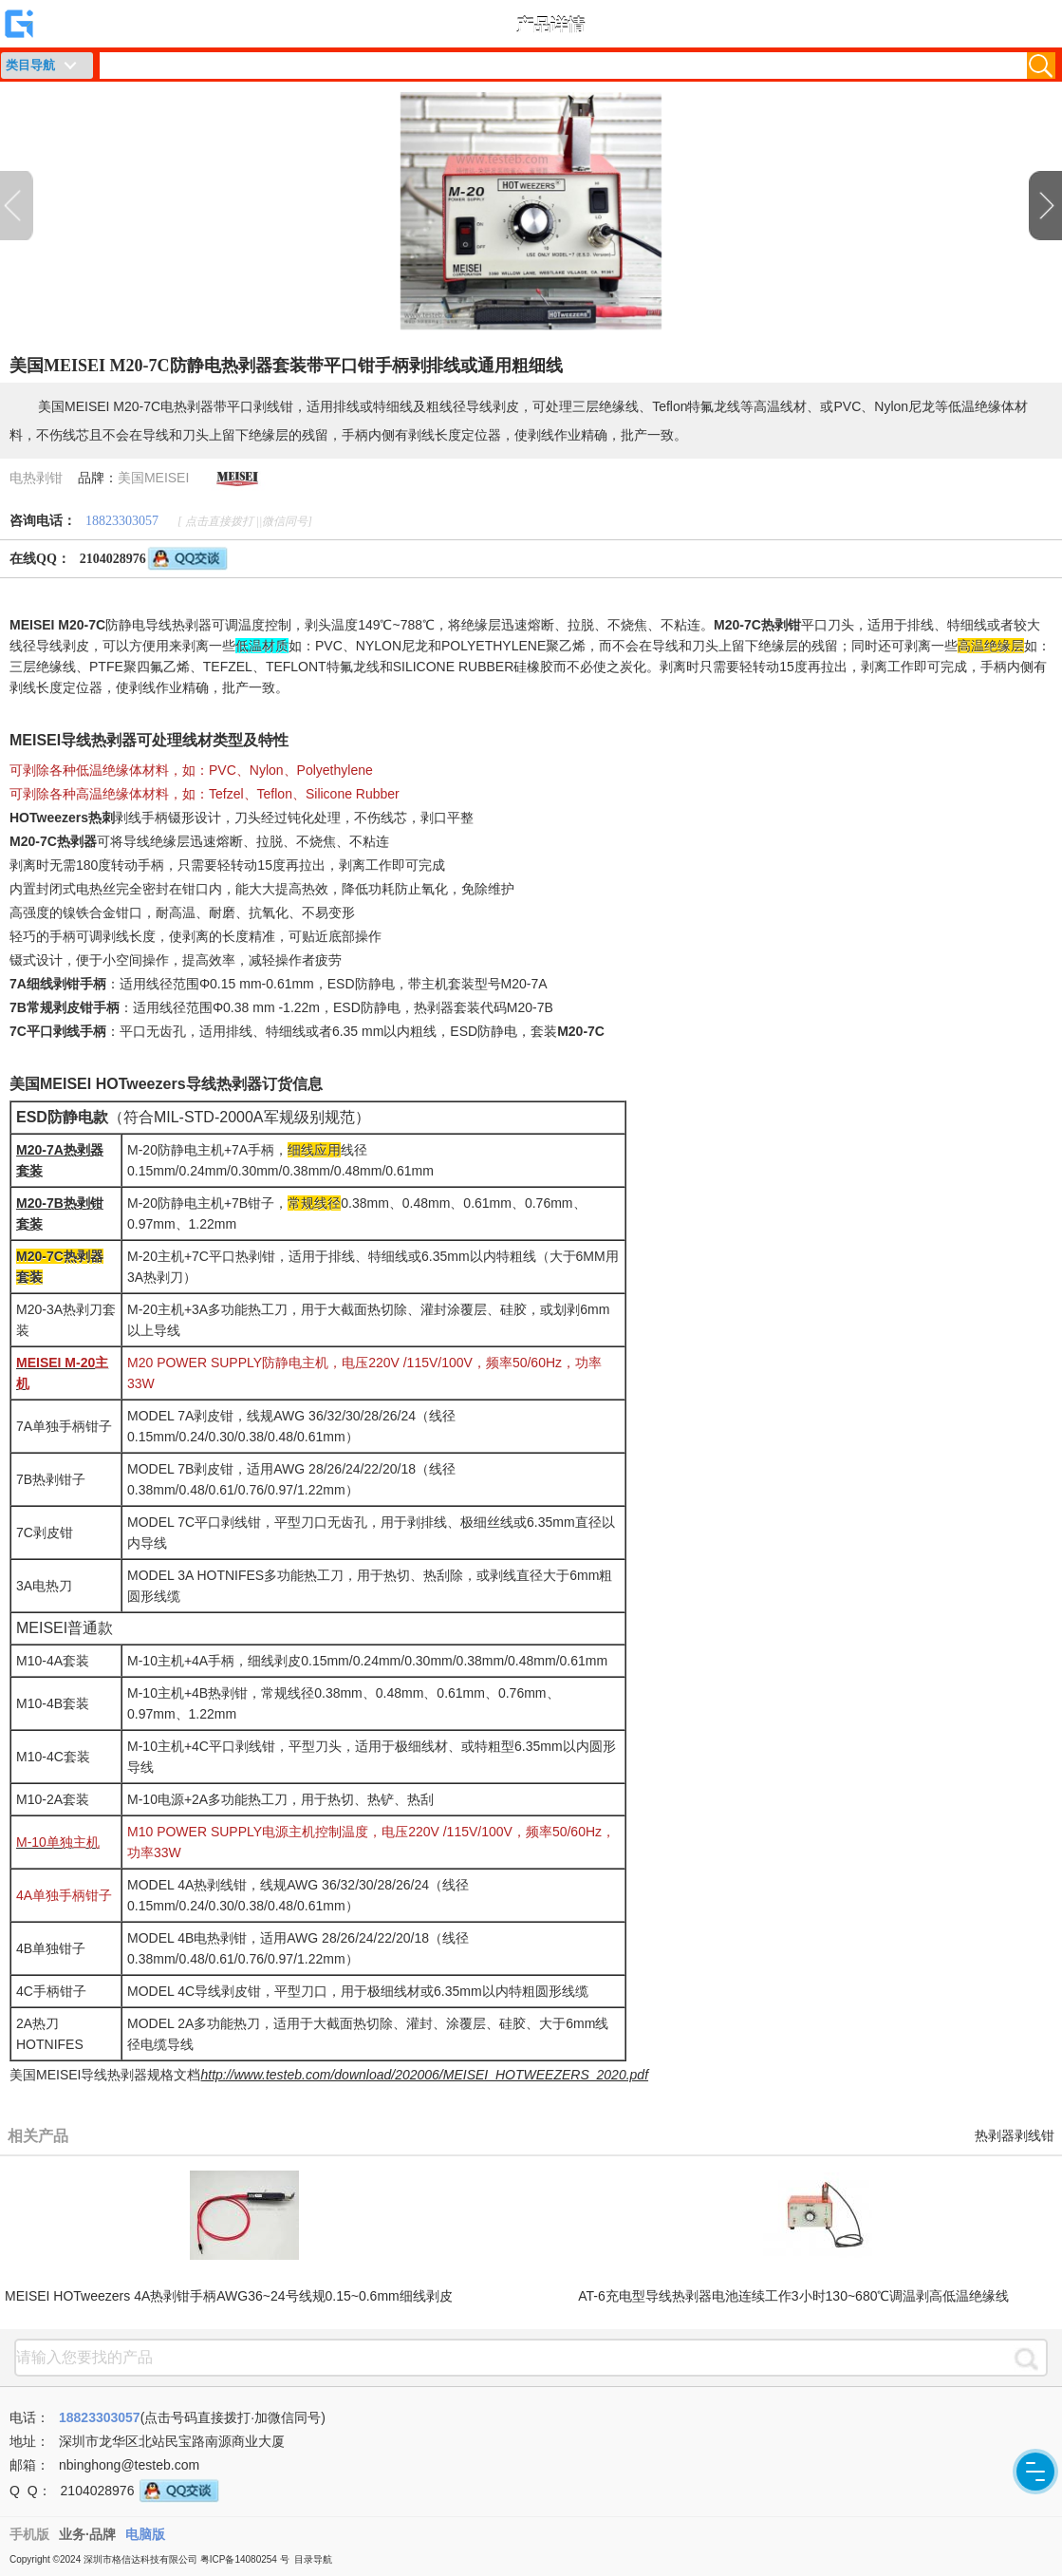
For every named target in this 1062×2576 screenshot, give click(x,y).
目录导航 (313, 2559)
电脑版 (145, 2534)
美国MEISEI (153, 477)
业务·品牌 (87, 2534)
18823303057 (121, 521)
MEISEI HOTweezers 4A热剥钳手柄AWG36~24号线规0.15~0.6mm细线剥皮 (229, 2295)
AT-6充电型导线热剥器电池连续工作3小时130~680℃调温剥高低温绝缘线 (793, 2295)
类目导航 (30, 65)
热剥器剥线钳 (1014, 2136)
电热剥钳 (36, 477)
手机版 (29, 2534)
